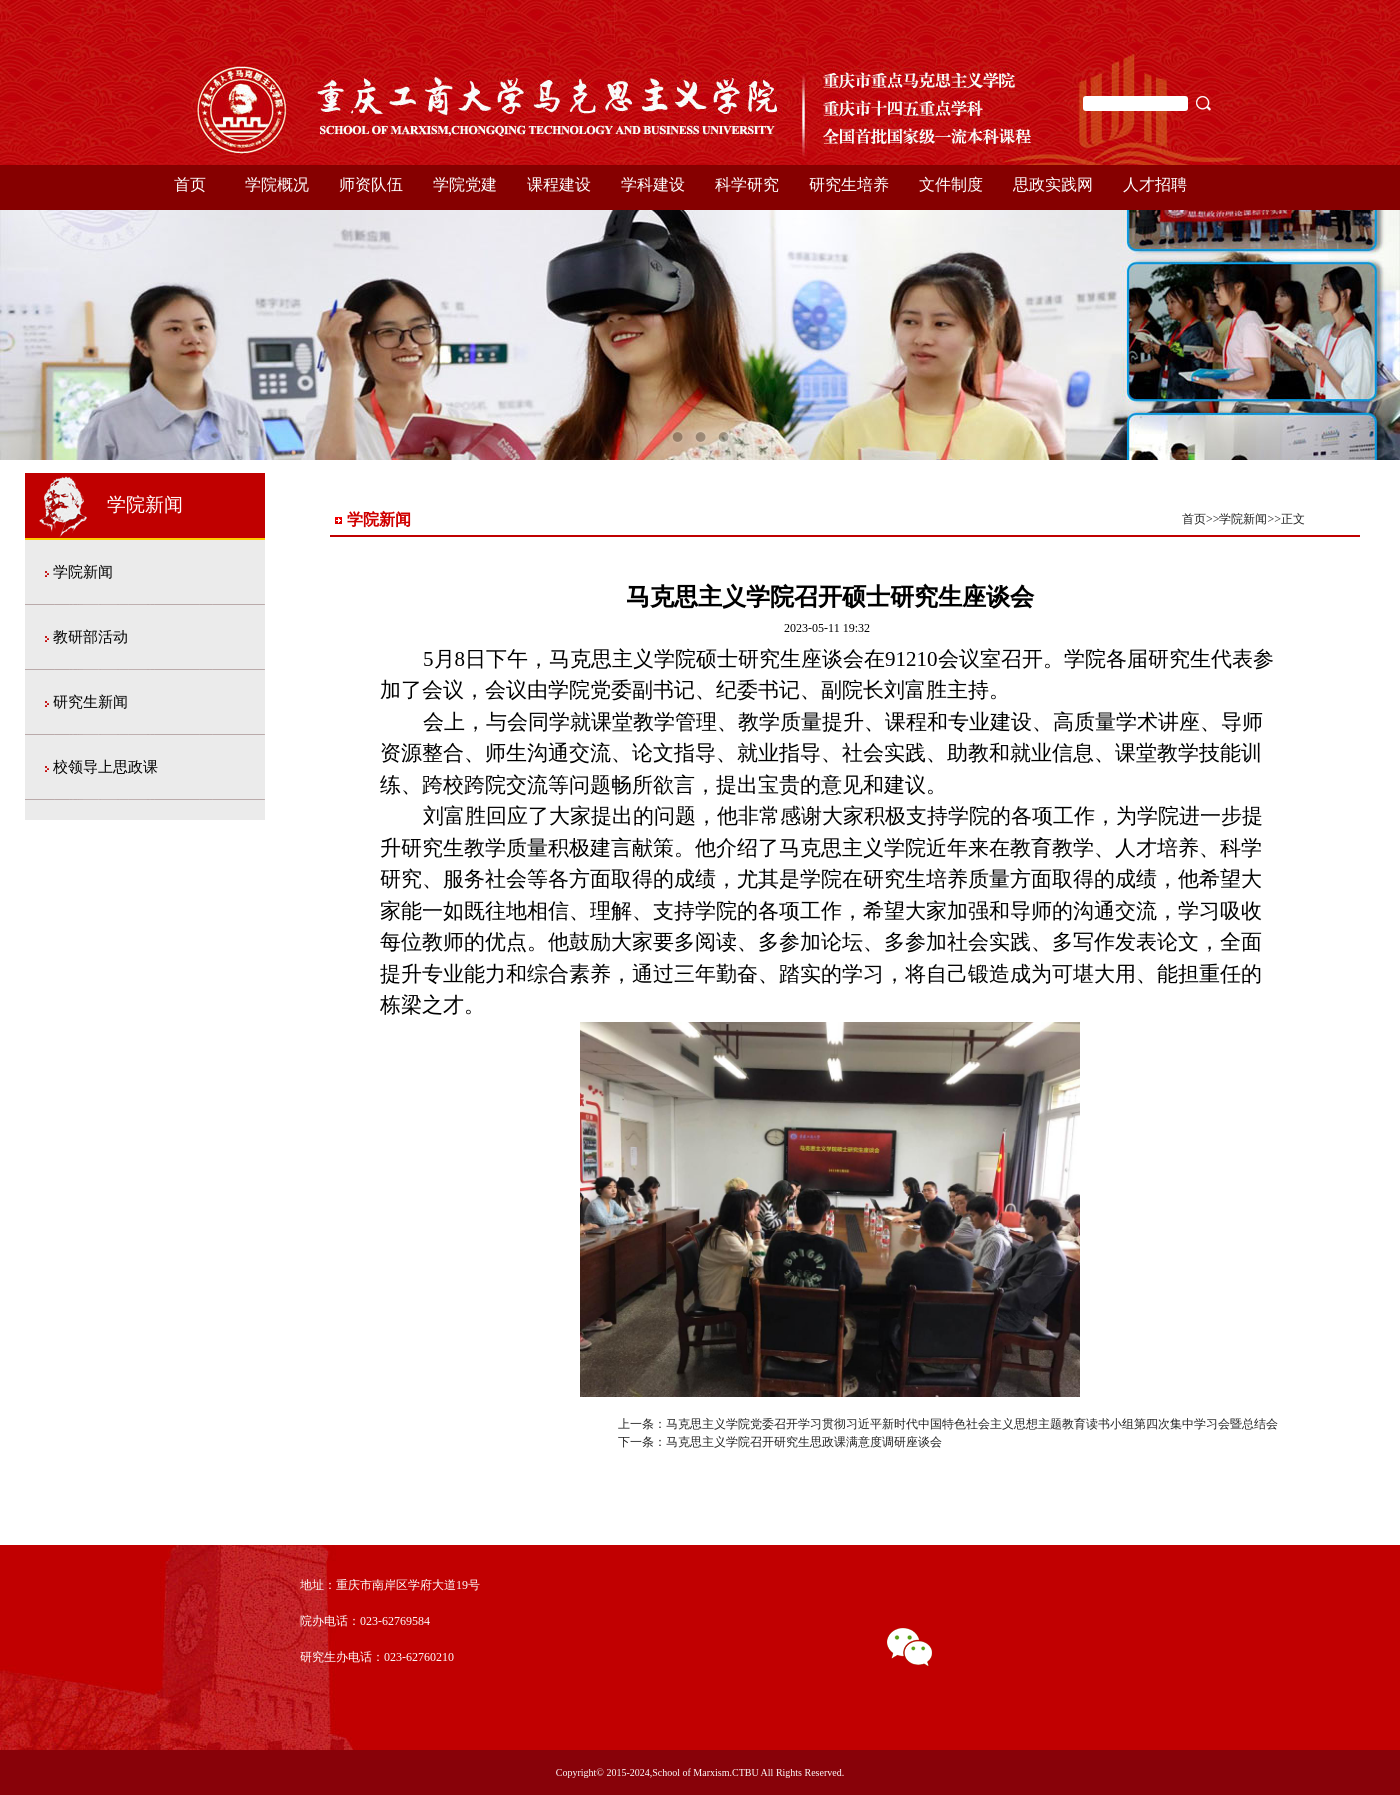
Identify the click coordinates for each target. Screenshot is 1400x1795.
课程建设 (559, 184)
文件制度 (951, 184)
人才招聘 (1155, 184)
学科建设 (653, 184)
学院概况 (277, 184)
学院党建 (465, 184)
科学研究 (747, 184)
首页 (190, 184)
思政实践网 (1053, 184)
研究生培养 (849, 184)
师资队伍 (371, 184)
